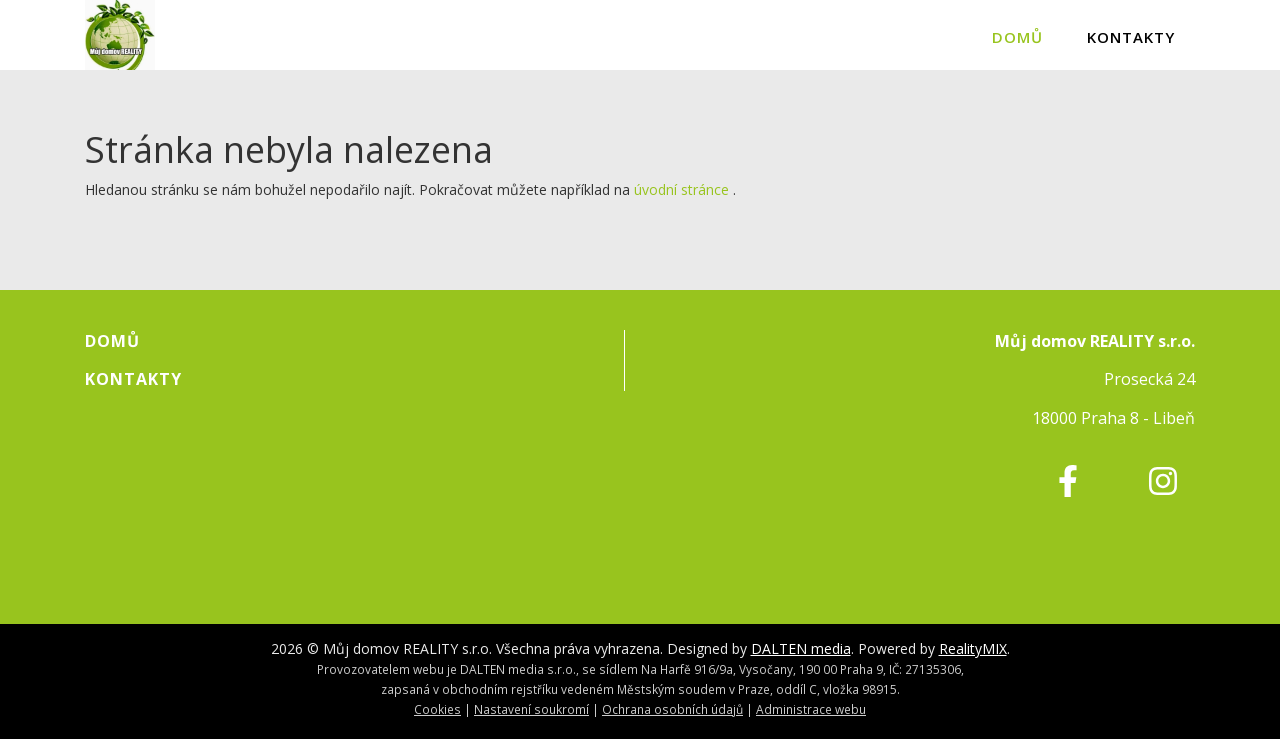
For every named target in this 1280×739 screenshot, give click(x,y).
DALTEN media (801, 648)
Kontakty (1131, 37)
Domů (1017, 37)
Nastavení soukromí (531, 709)
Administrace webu (811, 709)
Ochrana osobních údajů (672, 709)
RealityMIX (973, 648)
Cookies (437, 709)
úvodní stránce (681, 189)
